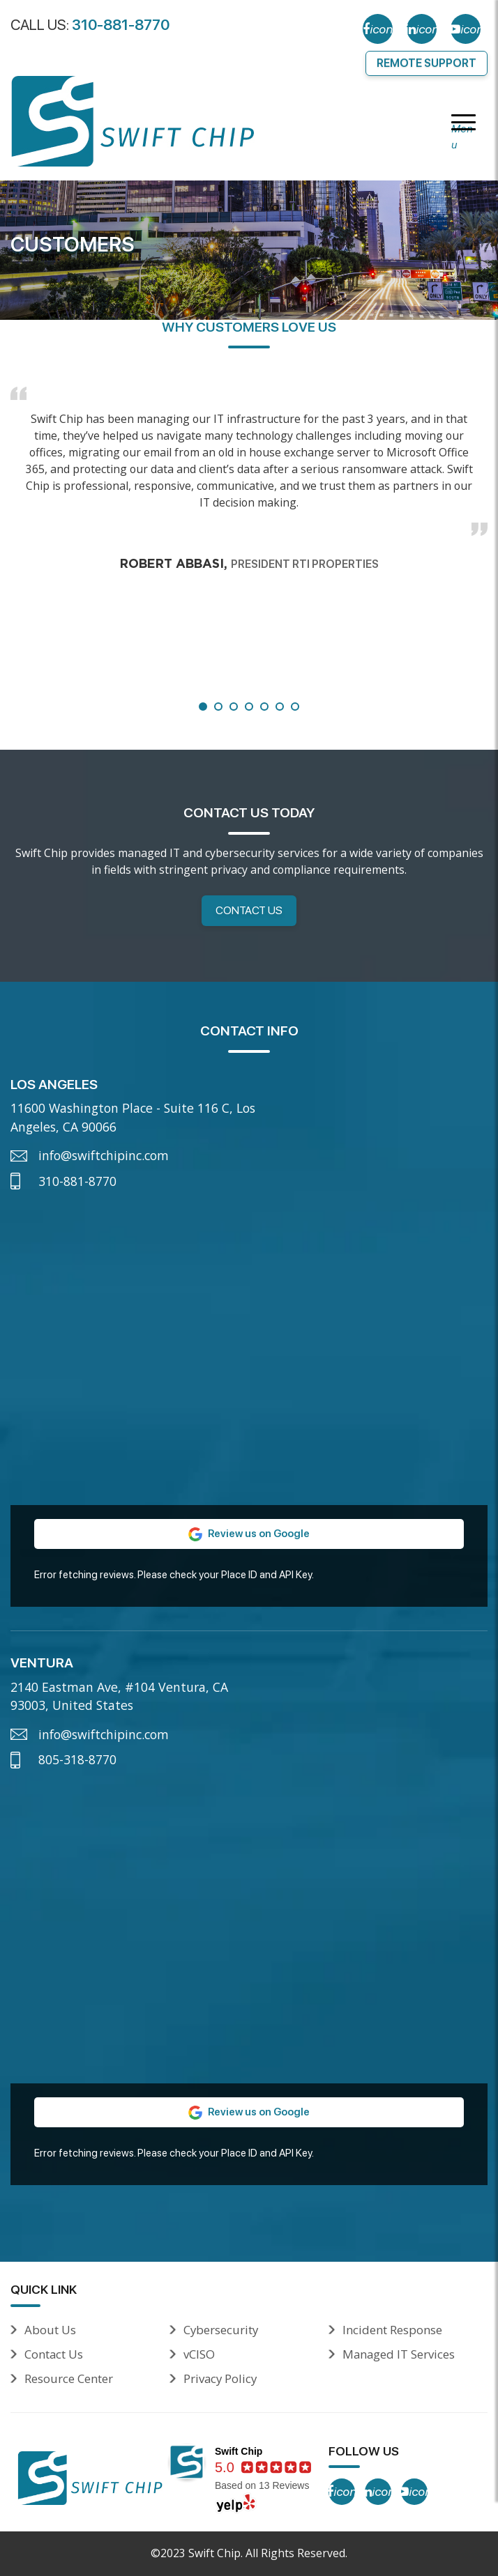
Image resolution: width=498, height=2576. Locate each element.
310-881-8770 (120, 24)
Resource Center (68, 2378)
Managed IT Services (398, 2354)
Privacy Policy (220, 2378)
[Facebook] (378, 29)
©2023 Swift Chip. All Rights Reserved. (249, 2553)
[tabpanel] (249, 473)
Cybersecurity (220, 2330)
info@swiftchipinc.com (103, 1155)
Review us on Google (249, 1533)
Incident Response (392, 2330)
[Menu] (463, 123)
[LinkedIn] (422, 29)
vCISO (199, 2354)
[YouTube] (466, 29)
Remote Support (426, 63)
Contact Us (249, 910)
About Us (50, 2330)
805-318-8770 (77, 1759)
